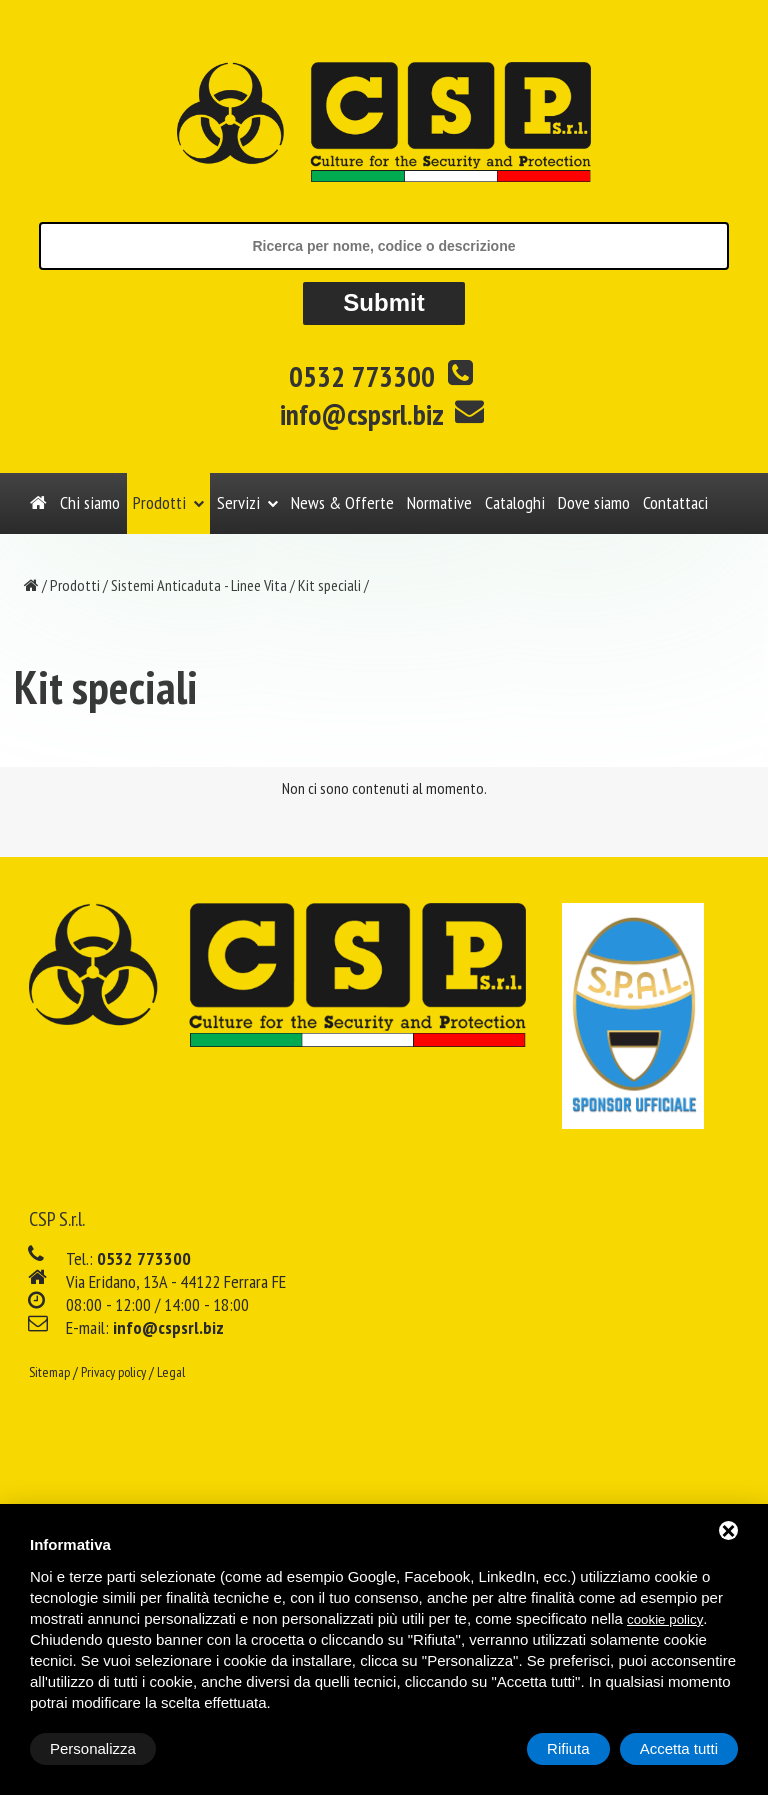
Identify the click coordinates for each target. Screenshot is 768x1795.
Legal (171, 1372)
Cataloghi (515, 502)
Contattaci (675, 502)
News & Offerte (342, 502)
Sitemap (49, 1372)
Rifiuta (568, 1748)
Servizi (238, 502)
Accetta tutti (679, 1748)
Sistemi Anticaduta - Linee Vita (199, 585)
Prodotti (159, 502)
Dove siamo (594, 502)
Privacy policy (113, 1372)
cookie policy (665, 1619)
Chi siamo (90, 502)
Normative (439, 502)
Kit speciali (329, 585)
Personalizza (93, 1748)
